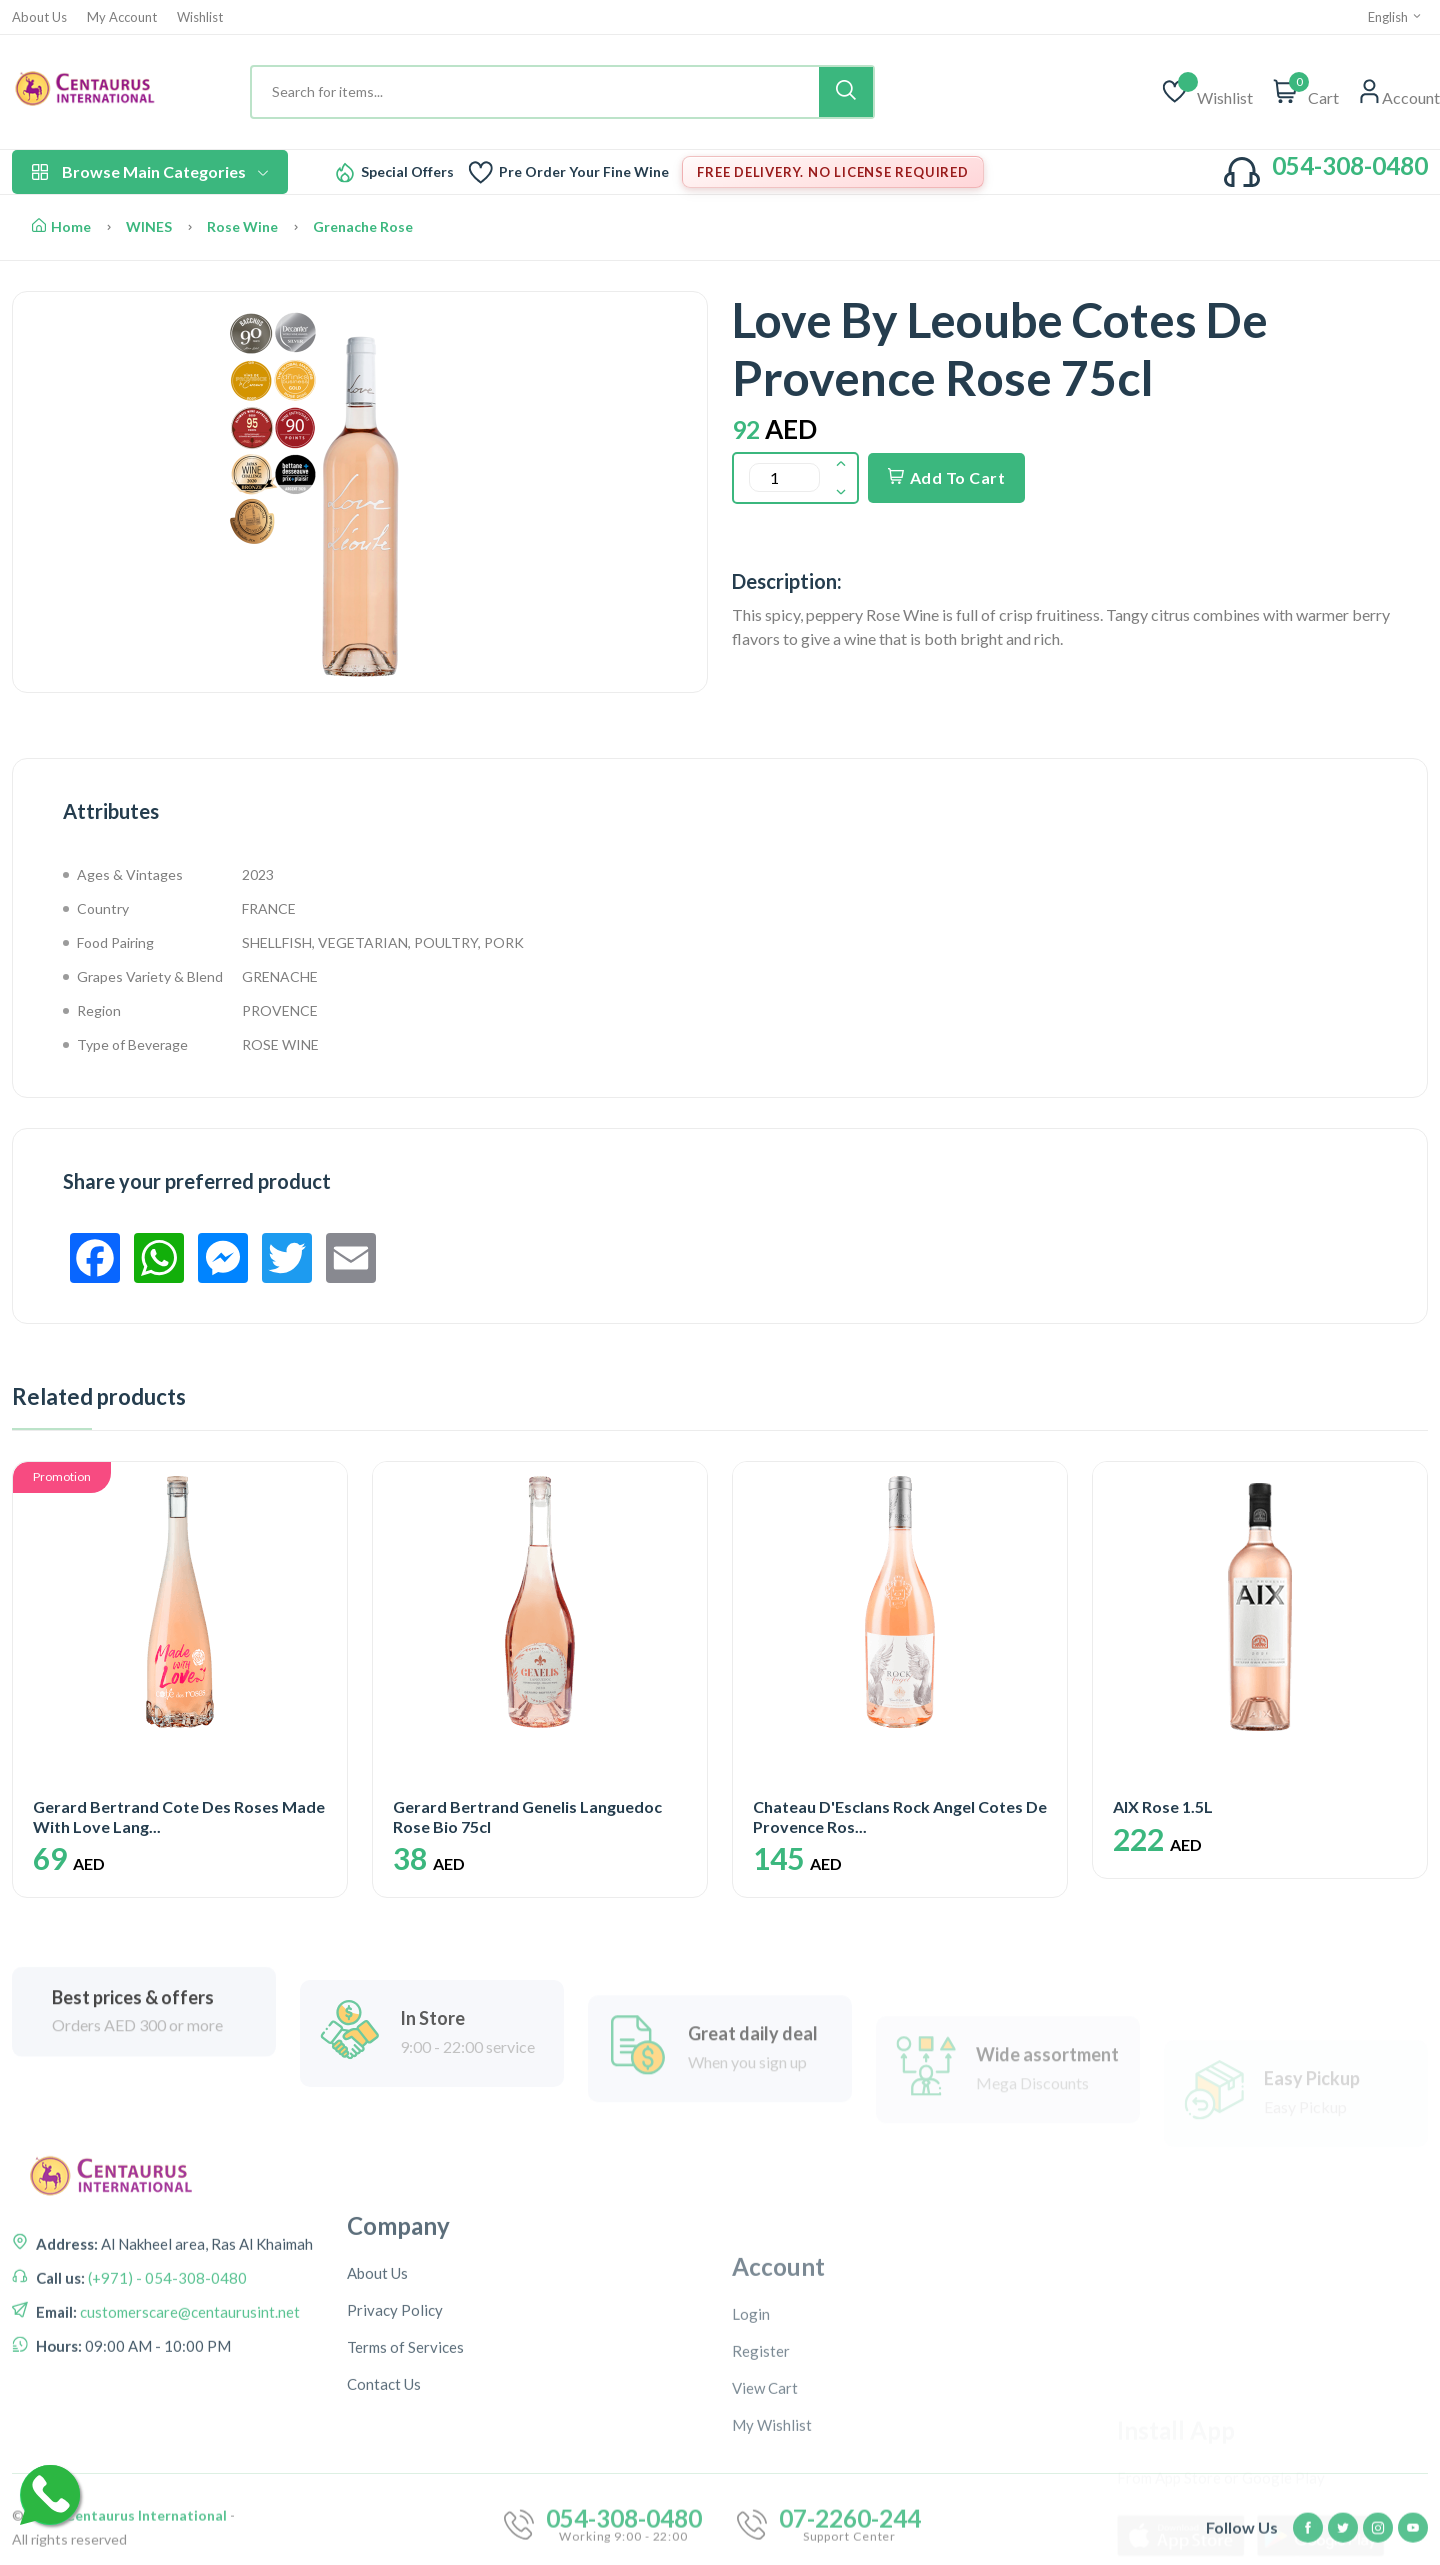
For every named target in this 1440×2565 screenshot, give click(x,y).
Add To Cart (946, 477)
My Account (122, 17)
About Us (39, 17)
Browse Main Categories (150, 171)
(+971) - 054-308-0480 (166, 2359)
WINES (149, 226)
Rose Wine (242, 226)
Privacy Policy (395, 2461)
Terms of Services (405, 2498)
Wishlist (200, 17)
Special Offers (407, 172)
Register (761, 2509)
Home (61, 226)
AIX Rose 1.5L (1163, 1806)
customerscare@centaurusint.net (188, 2393)
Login (751, 2472)
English (1395, 17)
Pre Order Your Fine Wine (584, 172)
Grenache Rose (363, 226)
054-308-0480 (1350, 165)
